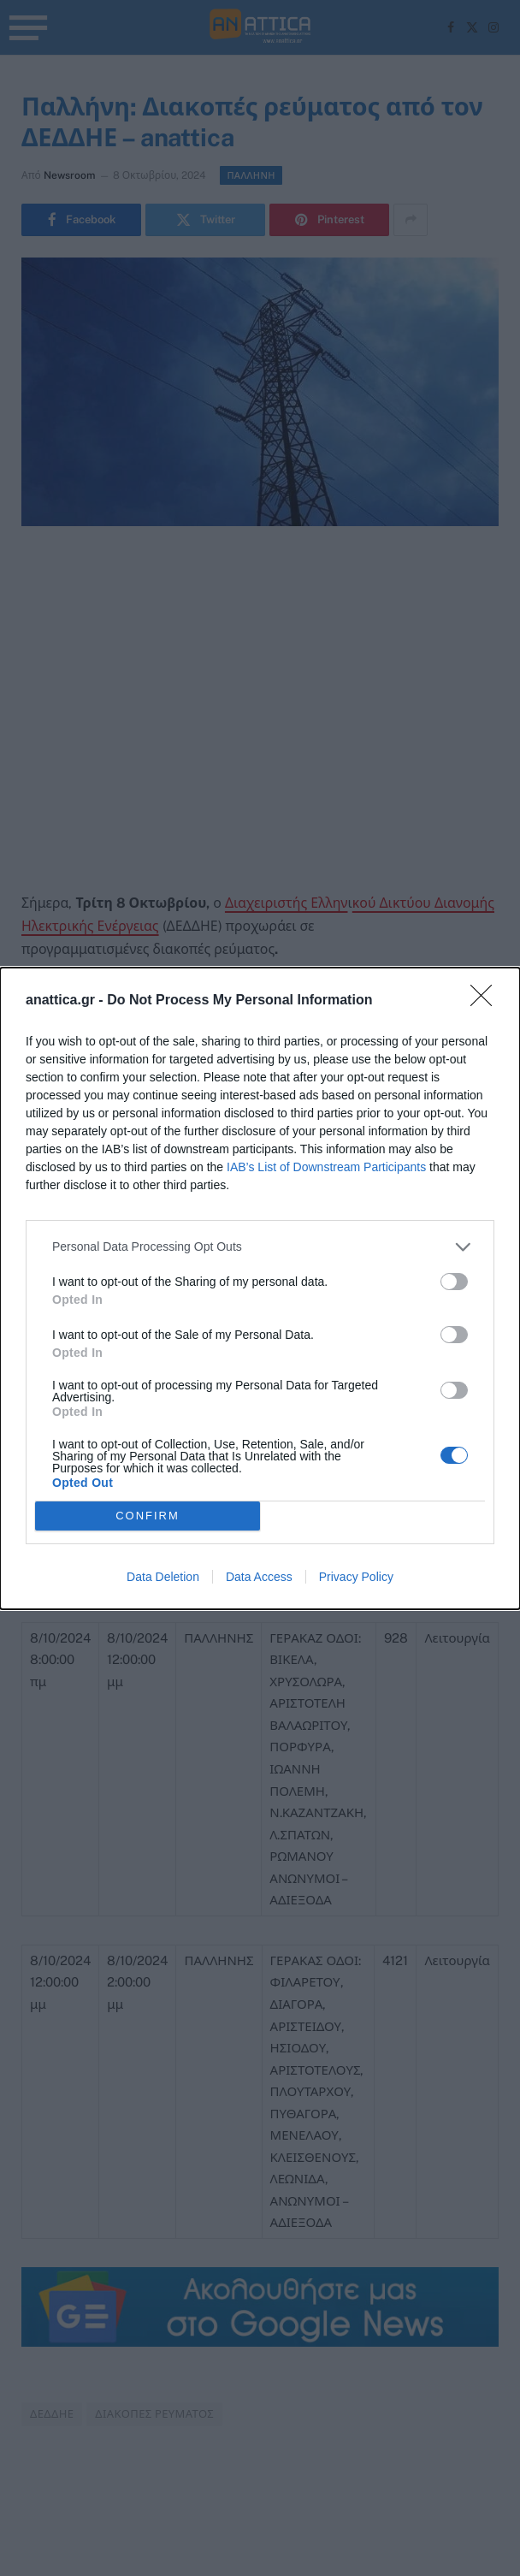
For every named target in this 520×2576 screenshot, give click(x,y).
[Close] (486, 1001)
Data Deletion (163, 1577)
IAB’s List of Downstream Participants (326, 1167)
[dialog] (260, 1288)
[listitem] (260, 1247)
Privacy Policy (356, 1577)
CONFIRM (147, 1515)
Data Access (259, 1577)
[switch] (454, 1281)
